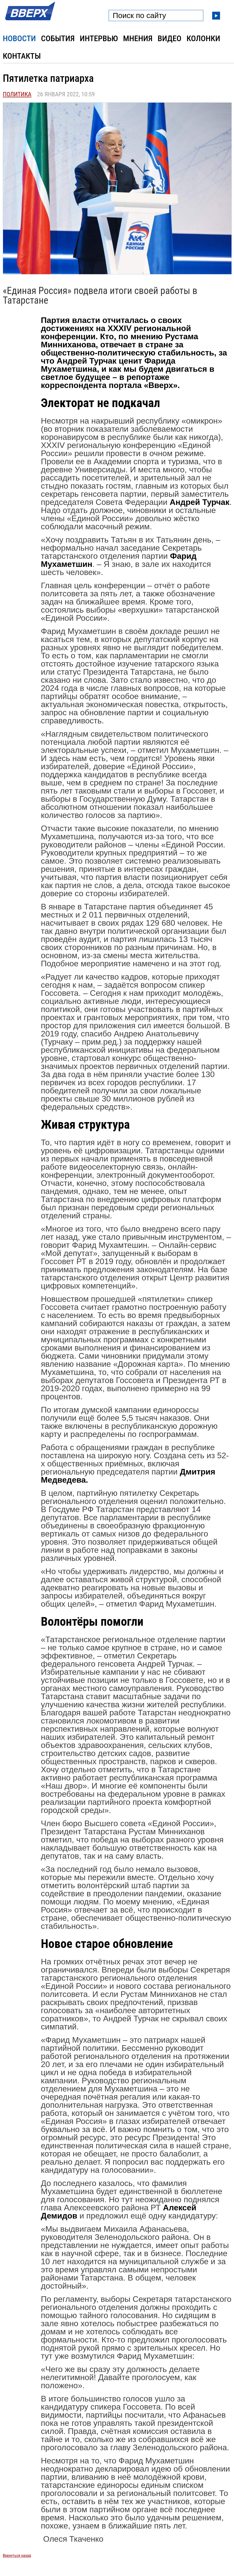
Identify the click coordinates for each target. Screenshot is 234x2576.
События (58, 38)
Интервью (99, 38)
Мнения (138, 38)
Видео (169, 38)
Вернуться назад (17, 2555)
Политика (17, 94)
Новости (19, 38)
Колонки (203, 38)
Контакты (22, 56)
